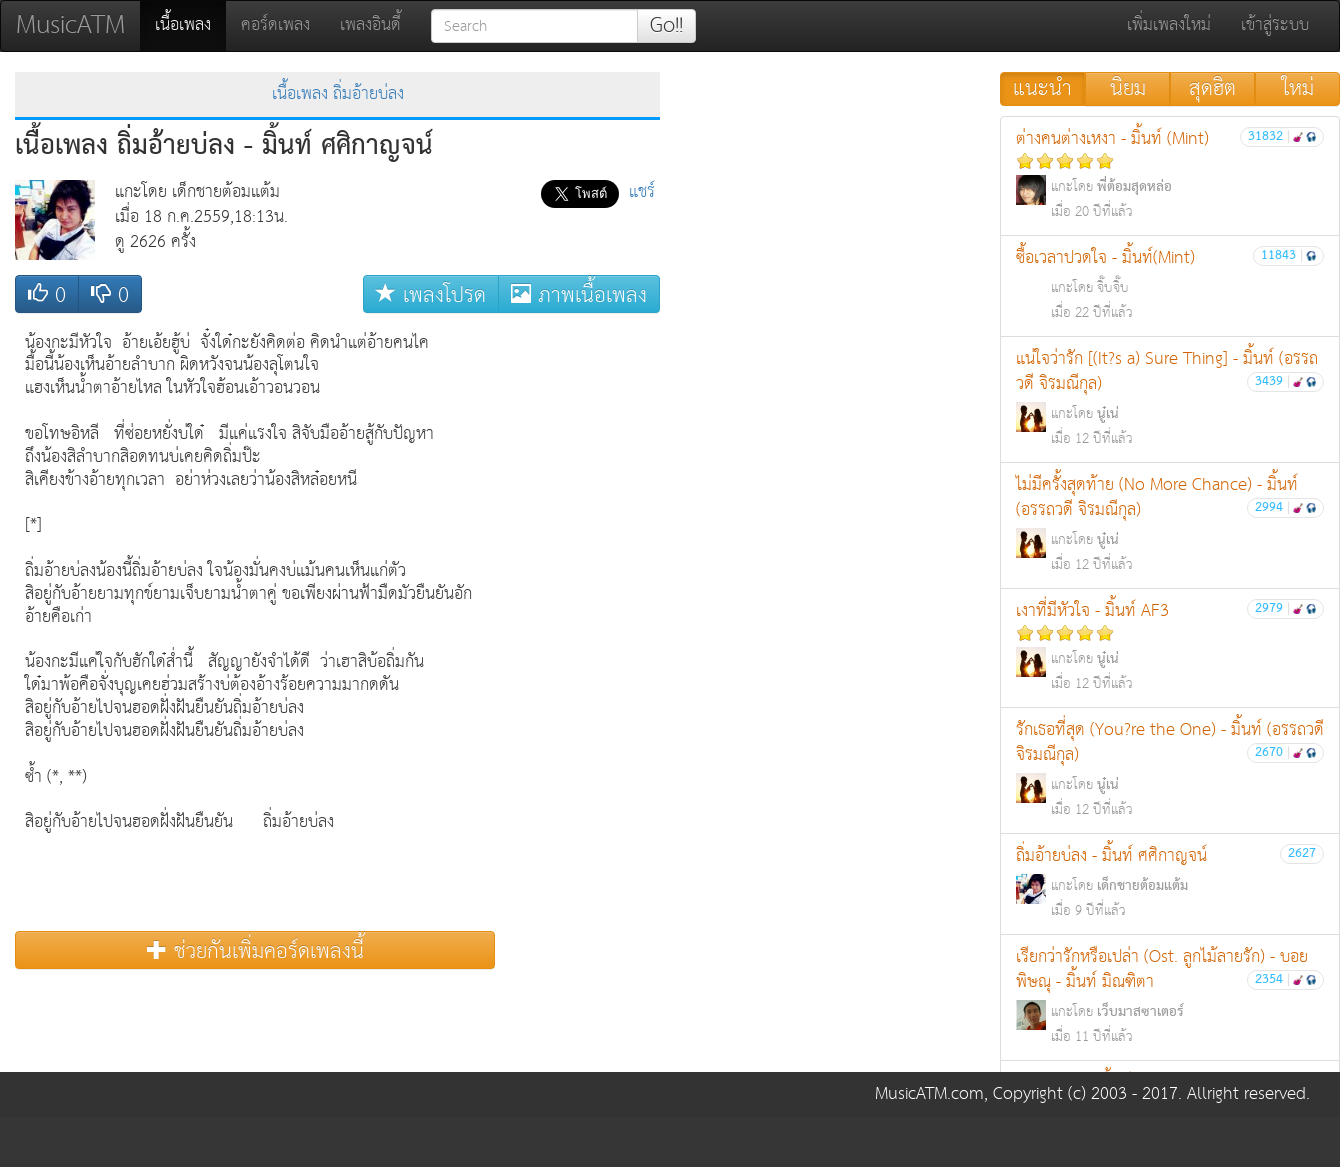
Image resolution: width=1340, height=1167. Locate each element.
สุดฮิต (1212, 89)
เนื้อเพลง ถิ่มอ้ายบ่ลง (338, 94)
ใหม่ (1298, 89)
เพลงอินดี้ (370, 25)
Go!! (666, 26)
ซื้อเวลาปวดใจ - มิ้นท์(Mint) (1170, 284)
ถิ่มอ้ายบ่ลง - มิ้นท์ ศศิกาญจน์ (1170, 882)
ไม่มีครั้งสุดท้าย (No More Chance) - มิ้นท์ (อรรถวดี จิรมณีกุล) (1170, 524)
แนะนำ (1042, 89)
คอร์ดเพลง (275, 25)
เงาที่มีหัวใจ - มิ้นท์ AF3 (1170, 646)
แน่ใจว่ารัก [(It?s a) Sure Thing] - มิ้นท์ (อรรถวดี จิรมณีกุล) (1170, 398)
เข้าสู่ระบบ (1275, 25)
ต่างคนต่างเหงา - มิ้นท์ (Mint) (1170, 174)
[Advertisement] (580, 623)
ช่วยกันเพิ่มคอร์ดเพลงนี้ (255, 950)
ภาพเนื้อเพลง (579, 294)
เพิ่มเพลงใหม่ (1169, 25)
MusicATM (70, 25)
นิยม (1128, 89)
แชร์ (642, 192)
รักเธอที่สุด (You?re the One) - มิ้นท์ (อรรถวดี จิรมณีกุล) (1170, 769)
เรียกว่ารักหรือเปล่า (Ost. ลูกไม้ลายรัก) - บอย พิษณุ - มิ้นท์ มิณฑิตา (1170, 996)
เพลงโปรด (431, 294)
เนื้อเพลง (190, 25)
